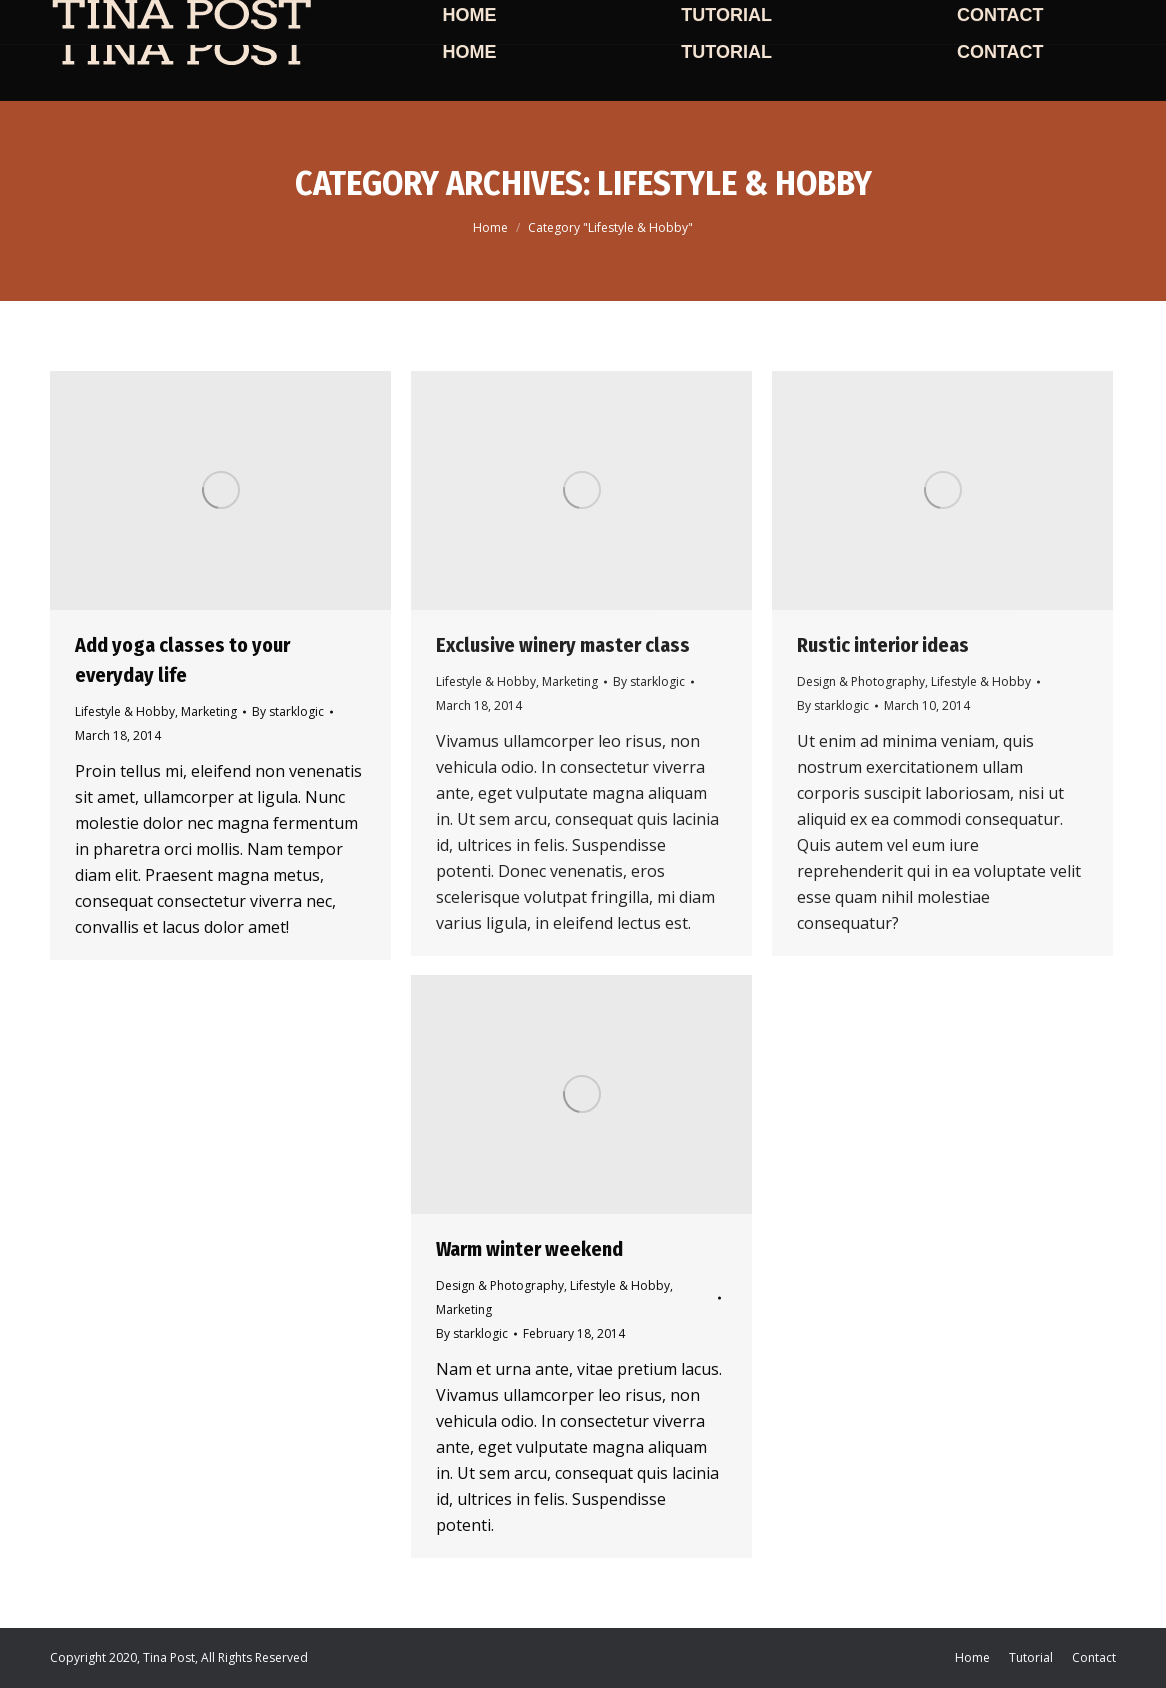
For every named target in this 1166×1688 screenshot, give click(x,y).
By (288, 711)
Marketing (209, 711)
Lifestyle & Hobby (125, 711)
